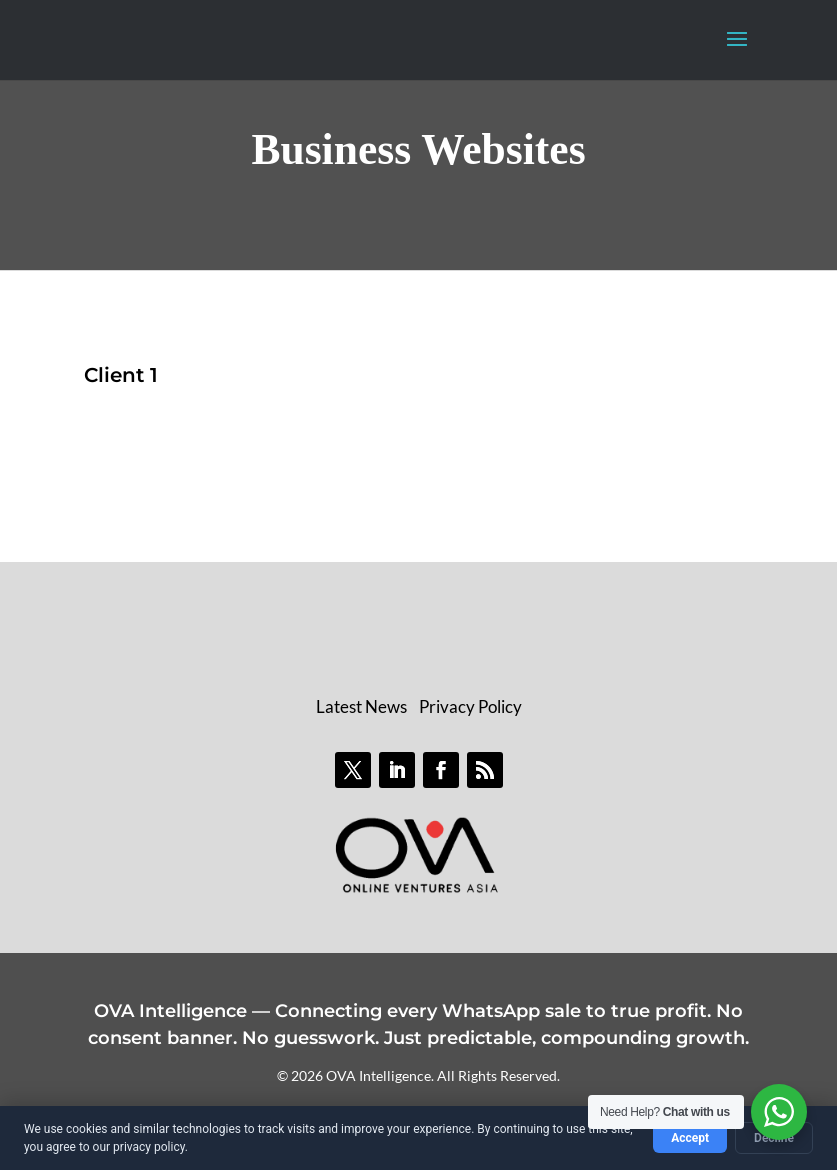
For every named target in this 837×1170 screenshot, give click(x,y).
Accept (690, 1138)
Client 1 (121, 375)
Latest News (361, 706)
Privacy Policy (470, 706)
